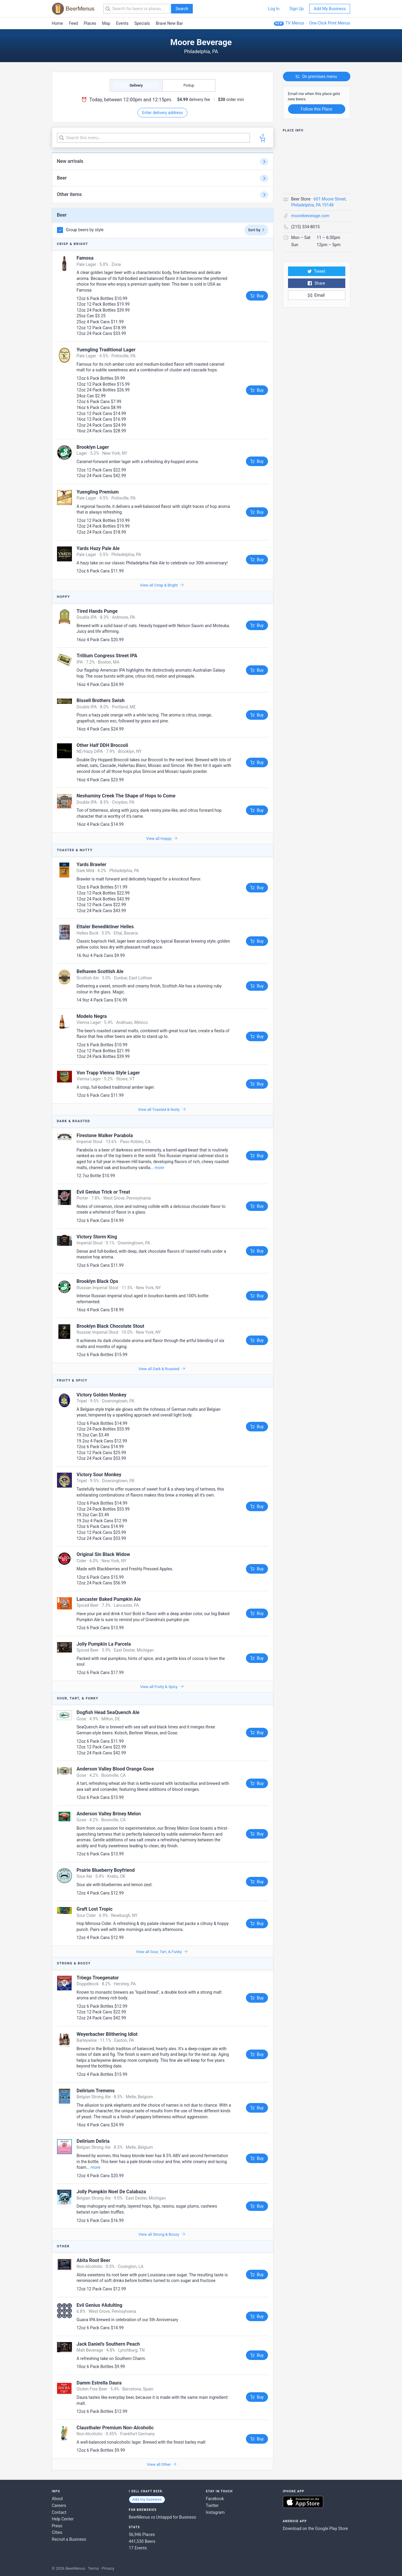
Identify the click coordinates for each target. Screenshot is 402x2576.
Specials (142, 23)
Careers (59, 2505)
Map (106, 23)
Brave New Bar (169, 23)
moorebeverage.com (310, 215)
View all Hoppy (162, 838)
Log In (273, 8)
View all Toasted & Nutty (162, 1109)
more (159, 1167)
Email (316, 295)
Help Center (63, 2519)
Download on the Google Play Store (315, 2528)
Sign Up (296, 8)
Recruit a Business (69, 2539)
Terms (93, 2568)
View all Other (162, 2464)
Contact (59, 2512)
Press (57, 2525)
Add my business (147, 2499)
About (57, 2498)
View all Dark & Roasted (161, 1369)
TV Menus (294, 23)
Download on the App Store (303, 2502)
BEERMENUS (73, 8)
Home (57, 23)
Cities (57, 2532)
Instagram (215, 2512)
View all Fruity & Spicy (162, 1686)
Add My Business (330, 8)
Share (316, 283)
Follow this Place (316, 109)
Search (181, 8)
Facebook (215, 2498)
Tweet (316, 271)
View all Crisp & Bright (162, 585)
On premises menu (316, 76)
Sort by (256, 230)
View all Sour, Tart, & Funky (162, 1951)
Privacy (108, 2568)
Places (90, 23)
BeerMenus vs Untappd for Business (162, 2517)
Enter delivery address (162, 112)
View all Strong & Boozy (161, 2234)
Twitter (212, 2505)
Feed (73, 23)
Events (122, 23)
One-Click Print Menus (329, 23)
